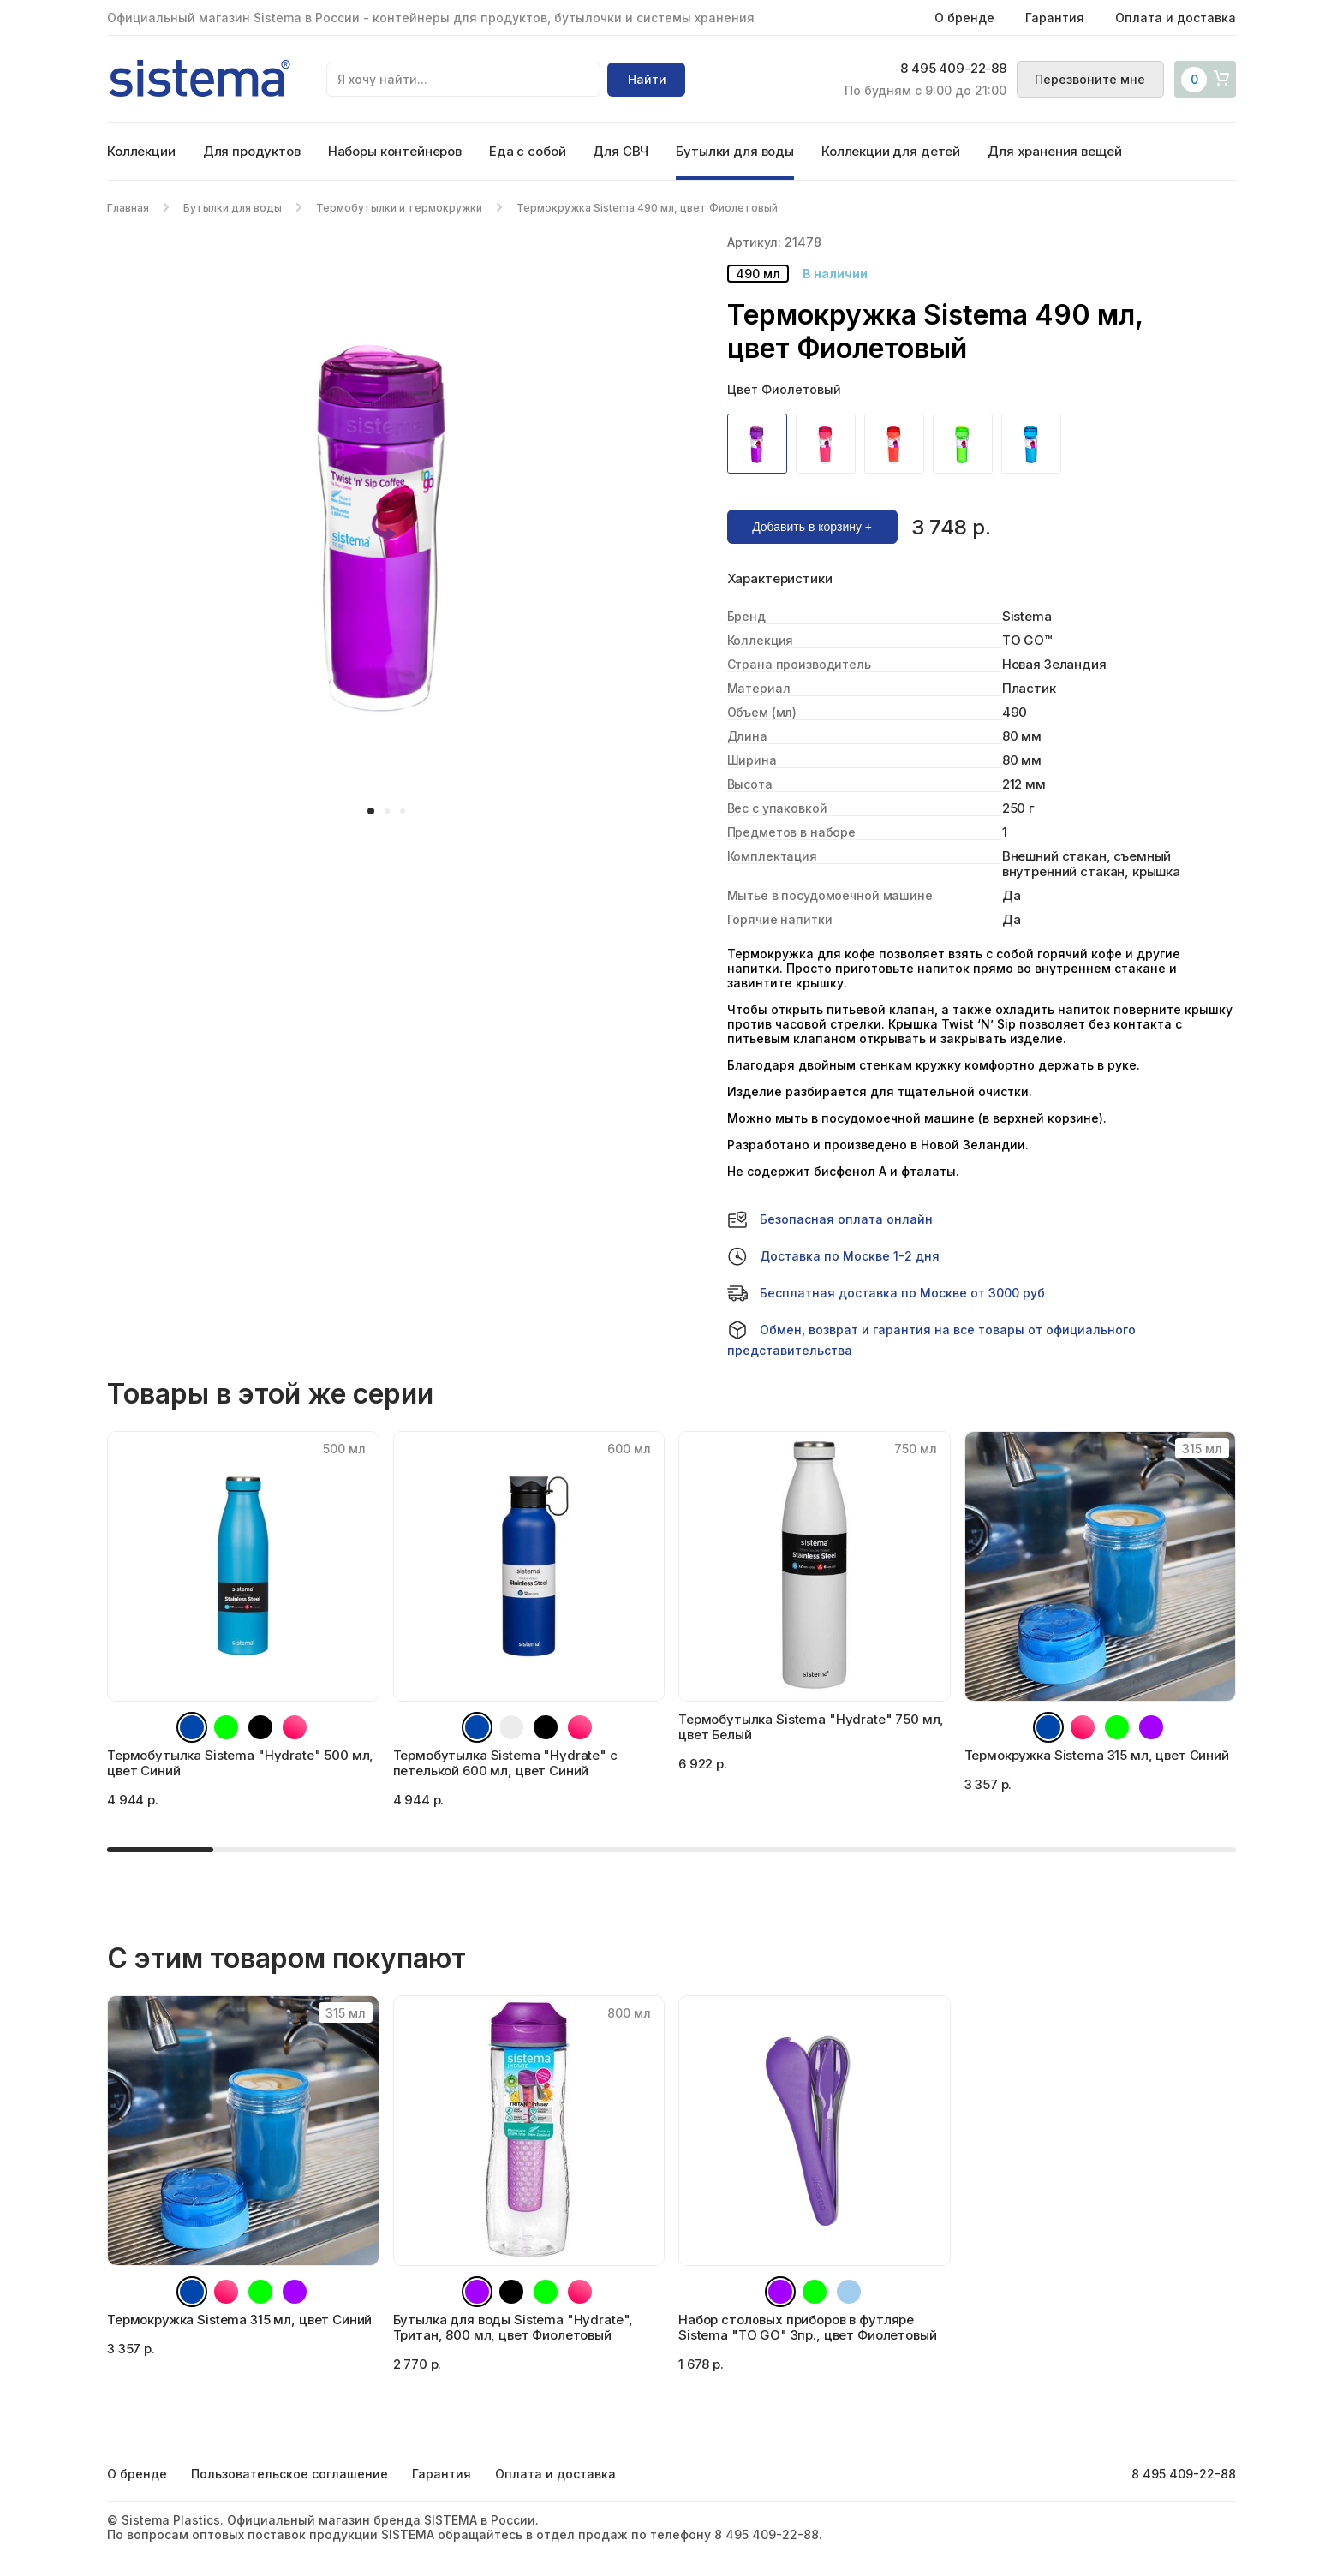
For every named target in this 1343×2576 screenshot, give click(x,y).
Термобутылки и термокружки (399, 207)
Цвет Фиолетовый (784, 389)
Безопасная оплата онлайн (830, 1219)
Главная (128, 207)
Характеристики (780, 579)
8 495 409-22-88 (947, 69)
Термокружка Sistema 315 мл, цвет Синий (239, 2319)
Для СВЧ (620, 151)
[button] (370, 811)
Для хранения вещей (1054, 151)
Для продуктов (252, 151)
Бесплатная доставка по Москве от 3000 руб (886, 1293)
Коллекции (141, 151)
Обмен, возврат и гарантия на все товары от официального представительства (931, 1338)
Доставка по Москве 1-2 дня (833, 1256)
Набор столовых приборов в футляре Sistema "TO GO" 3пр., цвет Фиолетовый (807, 2327)
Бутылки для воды (735, 151)
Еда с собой (527, 151)
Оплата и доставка (1175, 17)
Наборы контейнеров (395, 151)
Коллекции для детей (890, 151)
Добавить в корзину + (812, 527)
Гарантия (1054, 17)
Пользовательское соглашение (289, 2473)
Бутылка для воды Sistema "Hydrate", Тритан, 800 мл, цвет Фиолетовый (513, 2327)
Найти (647, 79)
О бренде (964, 17)
